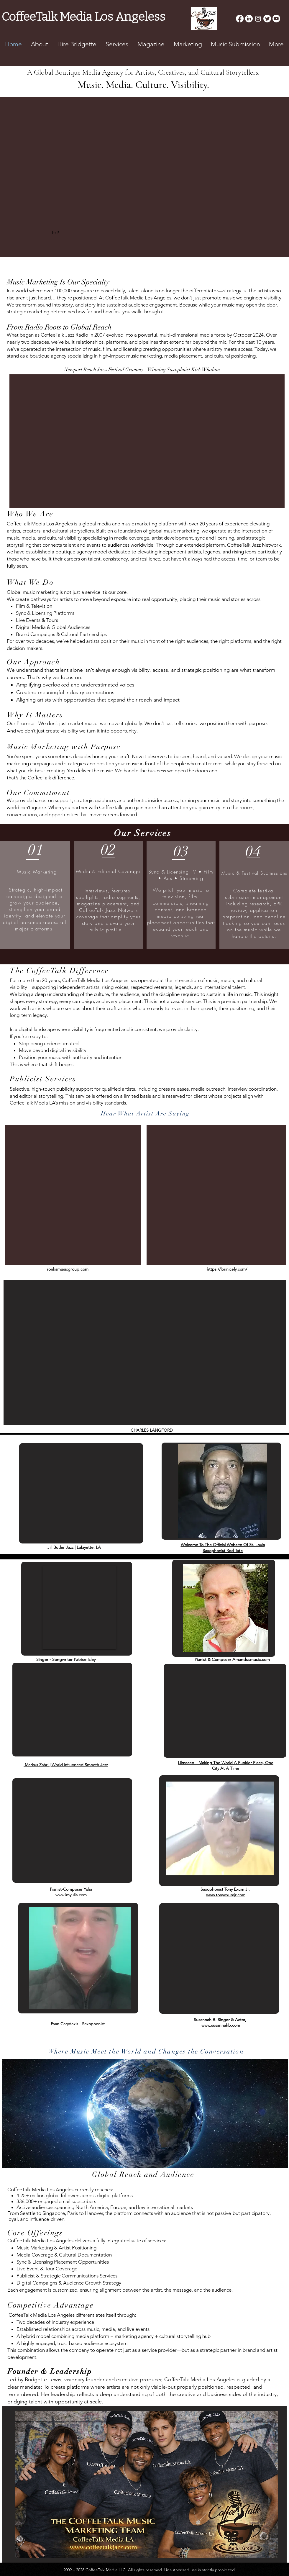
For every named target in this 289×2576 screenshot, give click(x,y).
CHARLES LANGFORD (152, 1430)
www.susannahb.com (220, 2025)
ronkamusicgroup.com (67, 1269)
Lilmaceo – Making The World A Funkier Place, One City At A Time (225, 1765)
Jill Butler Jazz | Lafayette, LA (74, 1547)
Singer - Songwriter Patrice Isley (66, 1659)
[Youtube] (276, 18)
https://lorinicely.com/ (227, 1269)
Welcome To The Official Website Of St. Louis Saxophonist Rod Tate (223, 1547)
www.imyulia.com (71, 1894)
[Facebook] (240, 18)
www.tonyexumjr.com (225, 1894)
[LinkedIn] (249, 18)
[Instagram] (258, 18)
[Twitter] (267, 18)
